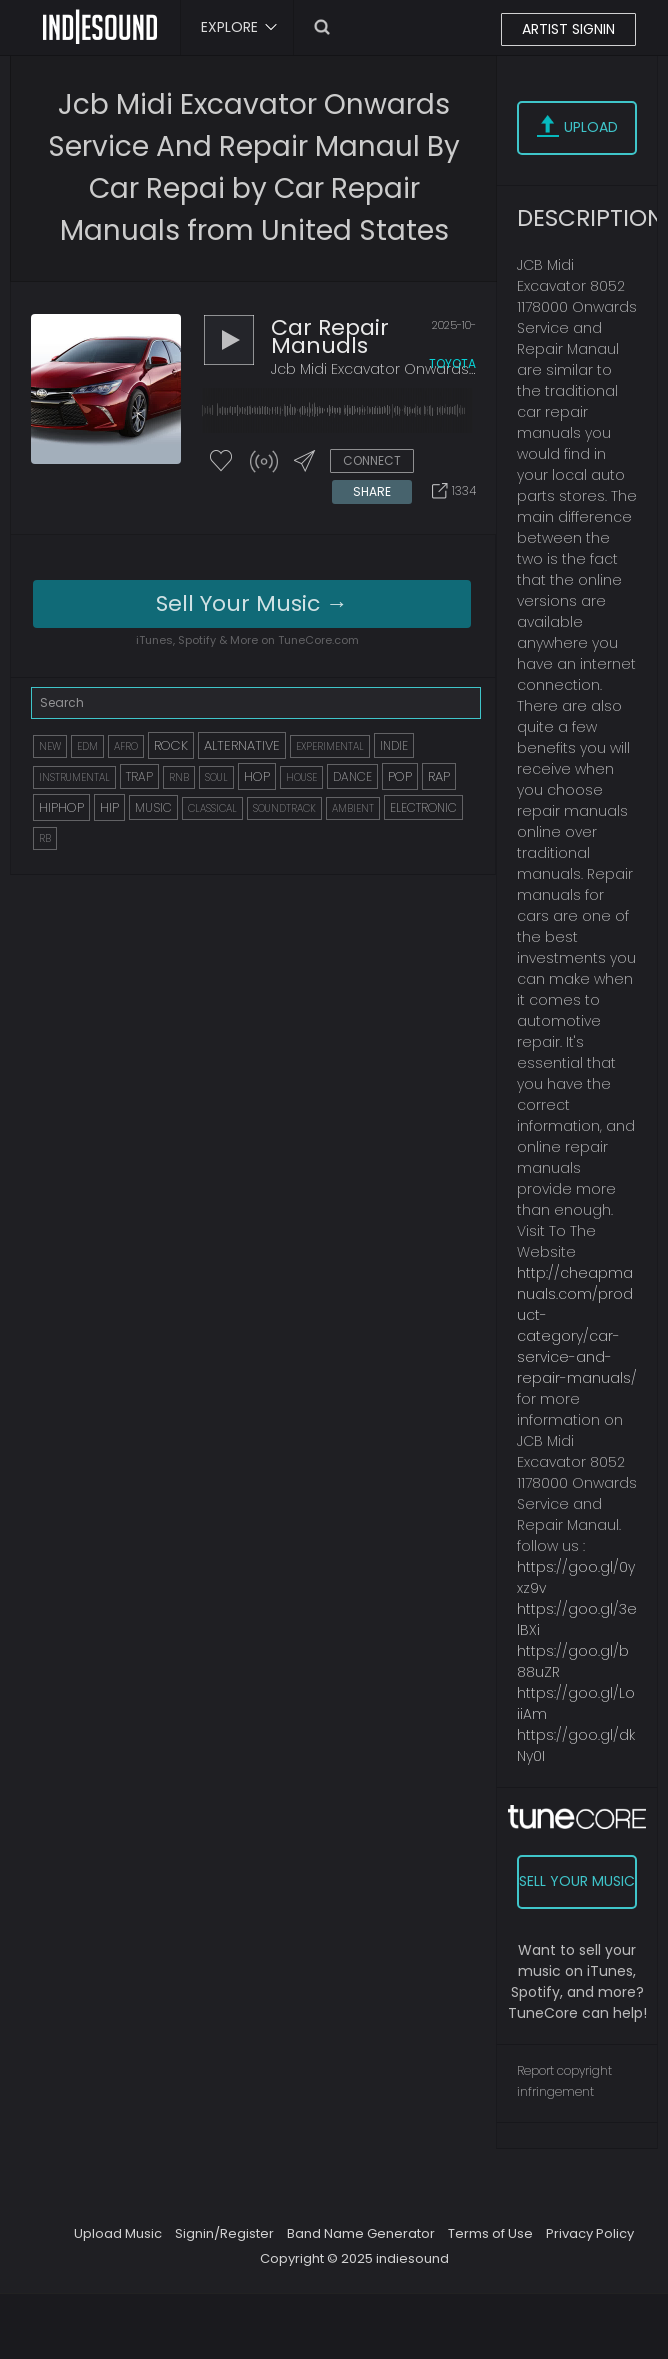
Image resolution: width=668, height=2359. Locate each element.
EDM (87, 746)
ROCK (171, 745)
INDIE (394, 745)
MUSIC (153, 807)
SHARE (372, 491)
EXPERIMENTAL (330, 746)
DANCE (352, 776)
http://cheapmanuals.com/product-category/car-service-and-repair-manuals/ (577, 1325)
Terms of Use (490, 2233)
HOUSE (301, 777)
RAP (439, 776)
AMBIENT (353, 808)
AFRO (126, 746)
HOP (257, 776)
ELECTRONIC (423, 807)
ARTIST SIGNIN (568, 29)
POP (400, 776)
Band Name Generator (361, 2233)
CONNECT (372, 460)
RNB (179, 777)
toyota (452, 363)
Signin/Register (224, 2233)
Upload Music (118, 2233)
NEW (50, 746)
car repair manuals (330, 336)
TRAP (139, 776)
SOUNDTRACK (284, 808)
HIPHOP (61, 807)
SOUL (216, 777)
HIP (109, 807)
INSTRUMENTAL (74, 777)
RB (45, 838)
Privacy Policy (590, 2233)
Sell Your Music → (252, 603)
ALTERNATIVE (242, 745)
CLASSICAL (212, 808)
